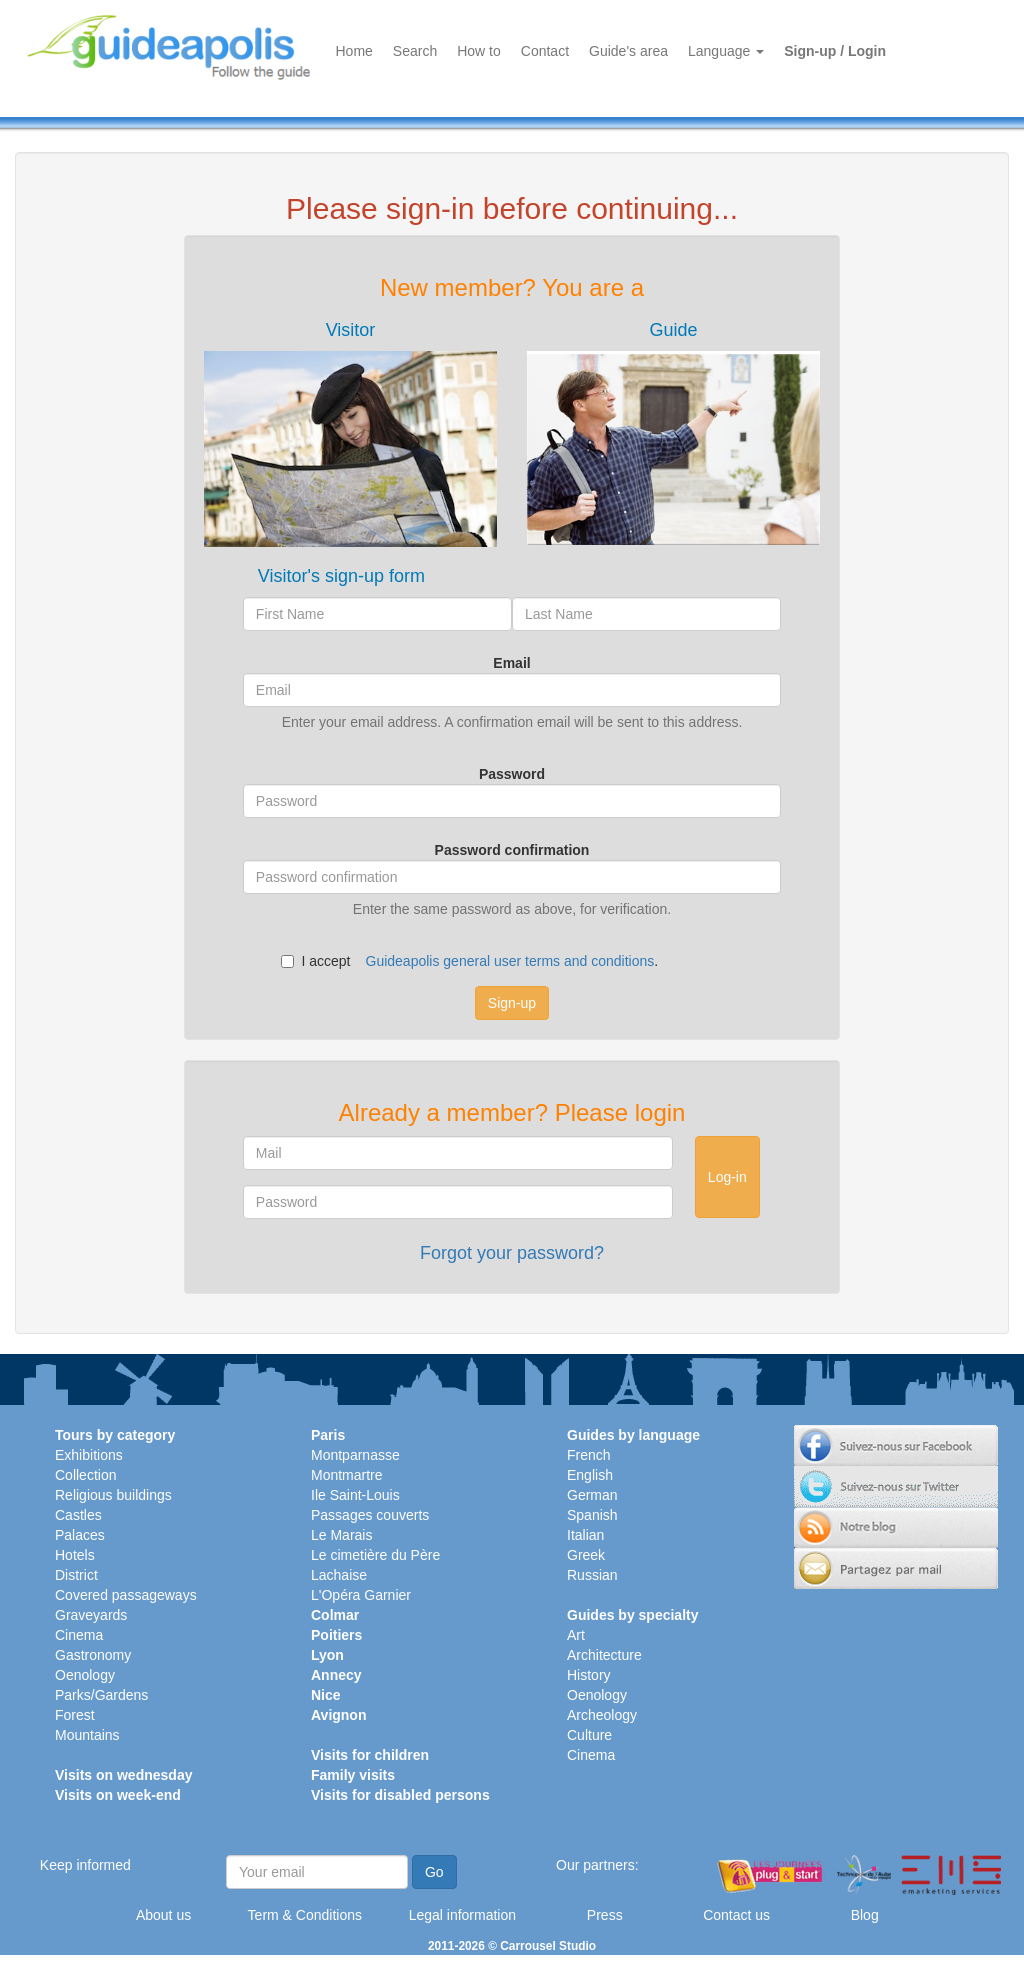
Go (434, 1872)
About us (163, 1915)
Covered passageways (126, 1595)
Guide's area (628, 51)
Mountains (87, 1735)
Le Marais (341, 1535)
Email (511, 663)
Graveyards (91, 1615)
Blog (865, 1915)
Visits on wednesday (123, 1775)
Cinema (79, 1635)
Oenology (85, 1675)
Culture (589, 1735)
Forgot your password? (512, 1253)
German (592, 1495)
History (589, 1675)
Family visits (353, 1775)
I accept (315, 961)
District (76, 1575)
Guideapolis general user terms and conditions (510, 961)
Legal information (462, 1915)
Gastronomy (93, 1655)
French (589, 1455)
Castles (78, 1515)
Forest (75, 1715)
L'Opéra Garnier (361, 1595)
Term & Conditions (305, 1915)
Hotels (75, 1555)
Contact (545, 51)
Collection (85, 1475)
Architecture (604, 1655)
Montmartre (347, 1475)
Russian (592, 1575)
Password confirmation (512, 850)
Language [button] (726, 51)
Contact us (736, 1915)
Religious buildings (113, 1495)
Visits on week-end (118, 1795)
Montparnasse (355, 1455)
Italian (585, 1535)
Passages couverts (370, 1515)
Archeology (602, 1715)
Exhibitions (89, 1455)
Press (605, 1915)
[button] (350, 433)
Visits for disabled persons (400, 1795)
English (590, 1475)
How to (479, 51)
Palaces (80, 1535)
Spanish (592, 1515)
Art (576, 1635)
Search (415, 51)
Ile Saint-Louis (355, 1495)
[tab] (350, 433)
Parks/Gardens (101, 1695)
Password (512, 774)
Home (354, 51)
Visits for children (370, 1755)
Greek (586, 1555)
